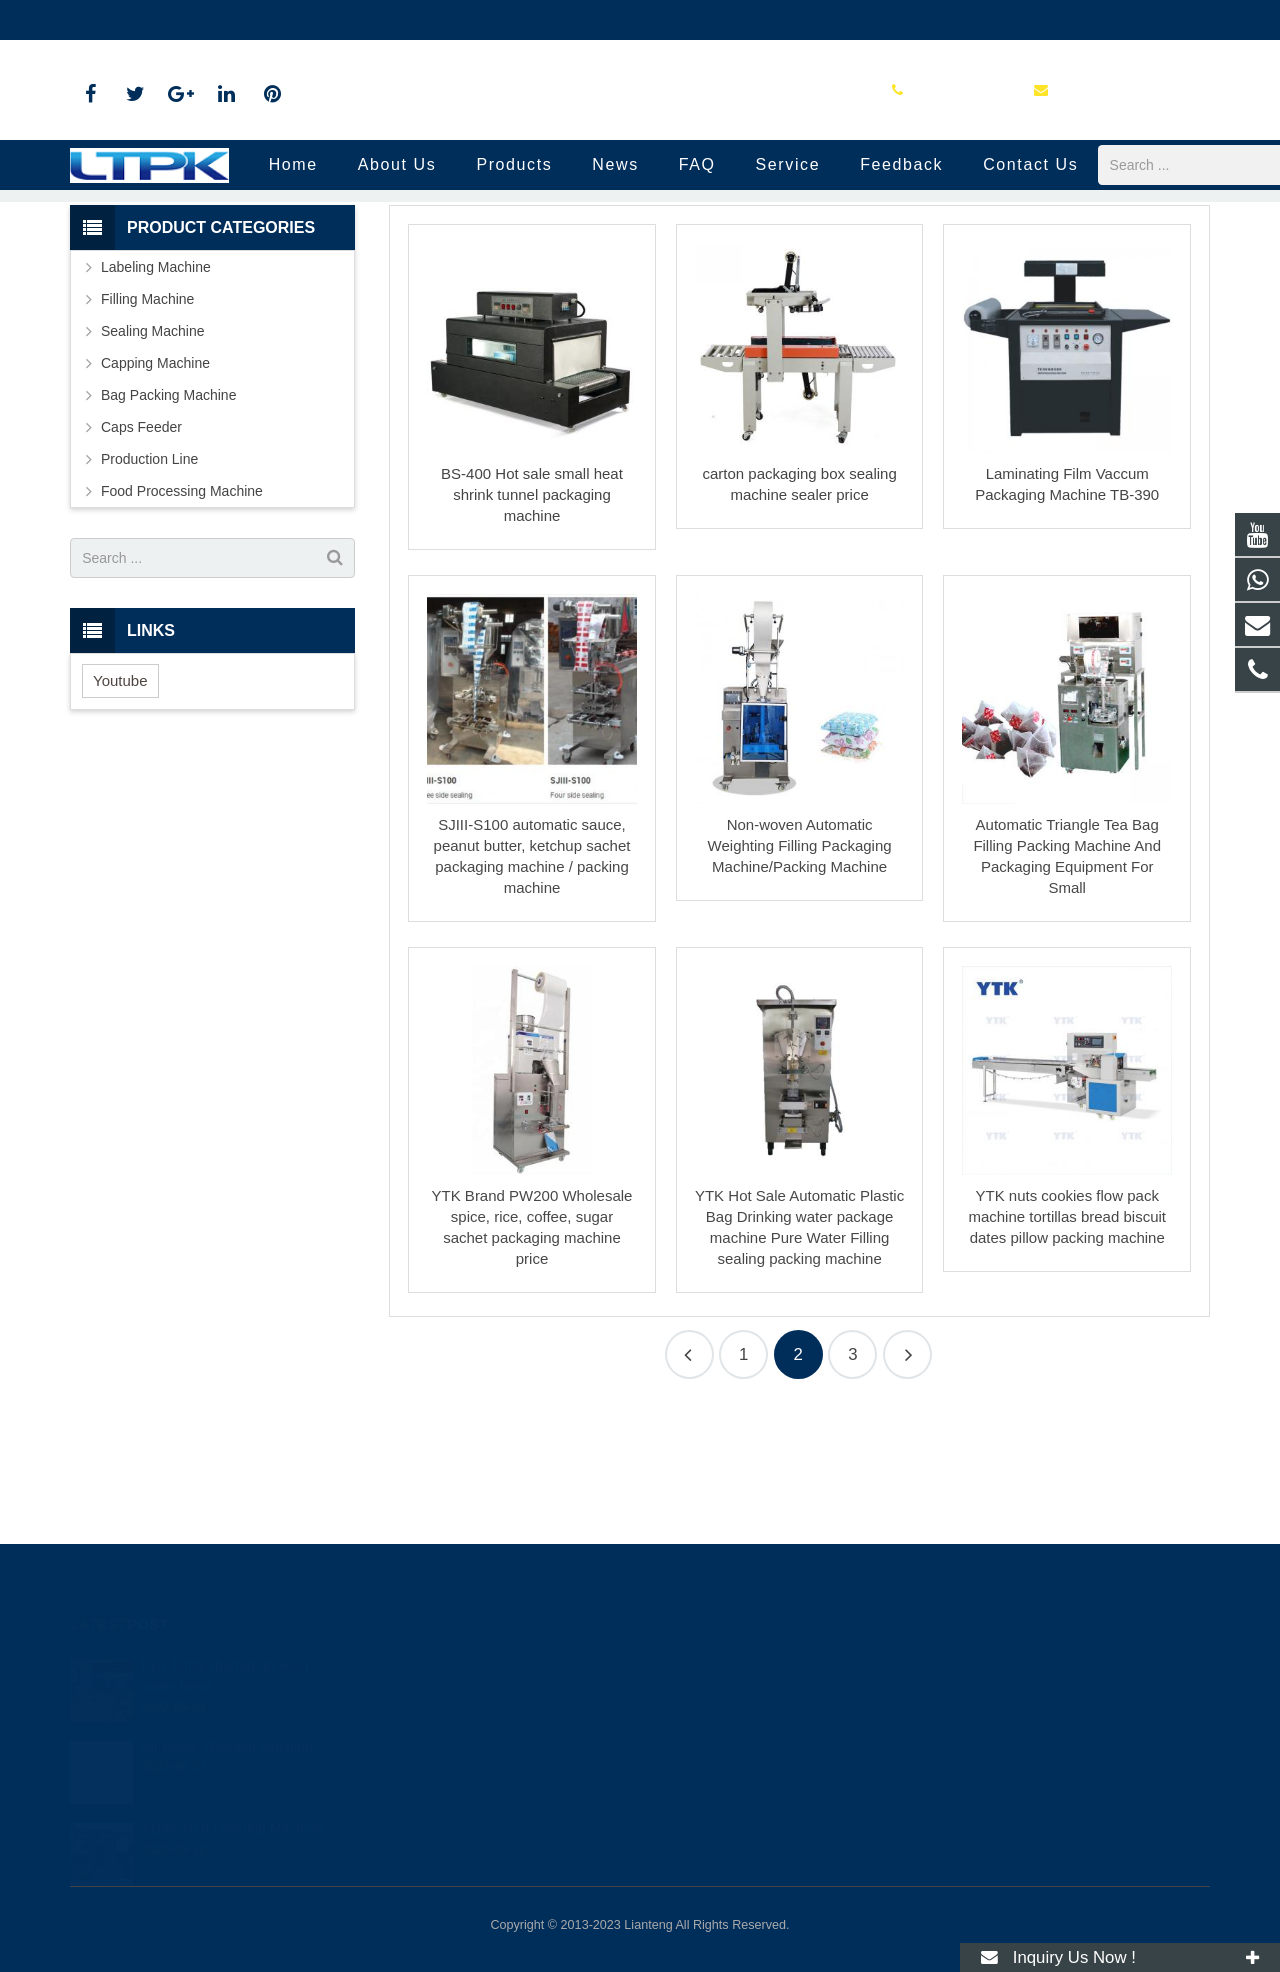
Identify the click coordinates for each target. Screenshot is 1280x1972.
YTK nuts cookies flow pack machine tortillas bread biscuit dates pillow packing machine (1067, 1343)
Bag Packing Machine (168, 522)
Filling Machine (147, 426)
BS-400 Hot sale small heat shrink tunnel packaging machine (532, 621)
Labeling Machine (156, 394)
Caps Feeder (141, 554)
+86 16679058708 (141, 20)
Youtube (120, 806)
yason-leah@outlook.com (309, 20)
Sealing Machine (153, 458)
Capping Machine (155, 490)
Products (615, 280)
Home (547, 280)
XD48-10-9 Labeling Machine (231, 1801)
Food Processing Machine (182, 618)
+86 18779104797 (727, 1662)
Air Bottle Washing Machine (226, 1720)
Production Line (640, 242)
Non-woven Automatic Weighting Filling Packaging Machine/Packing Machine (800, 971)
